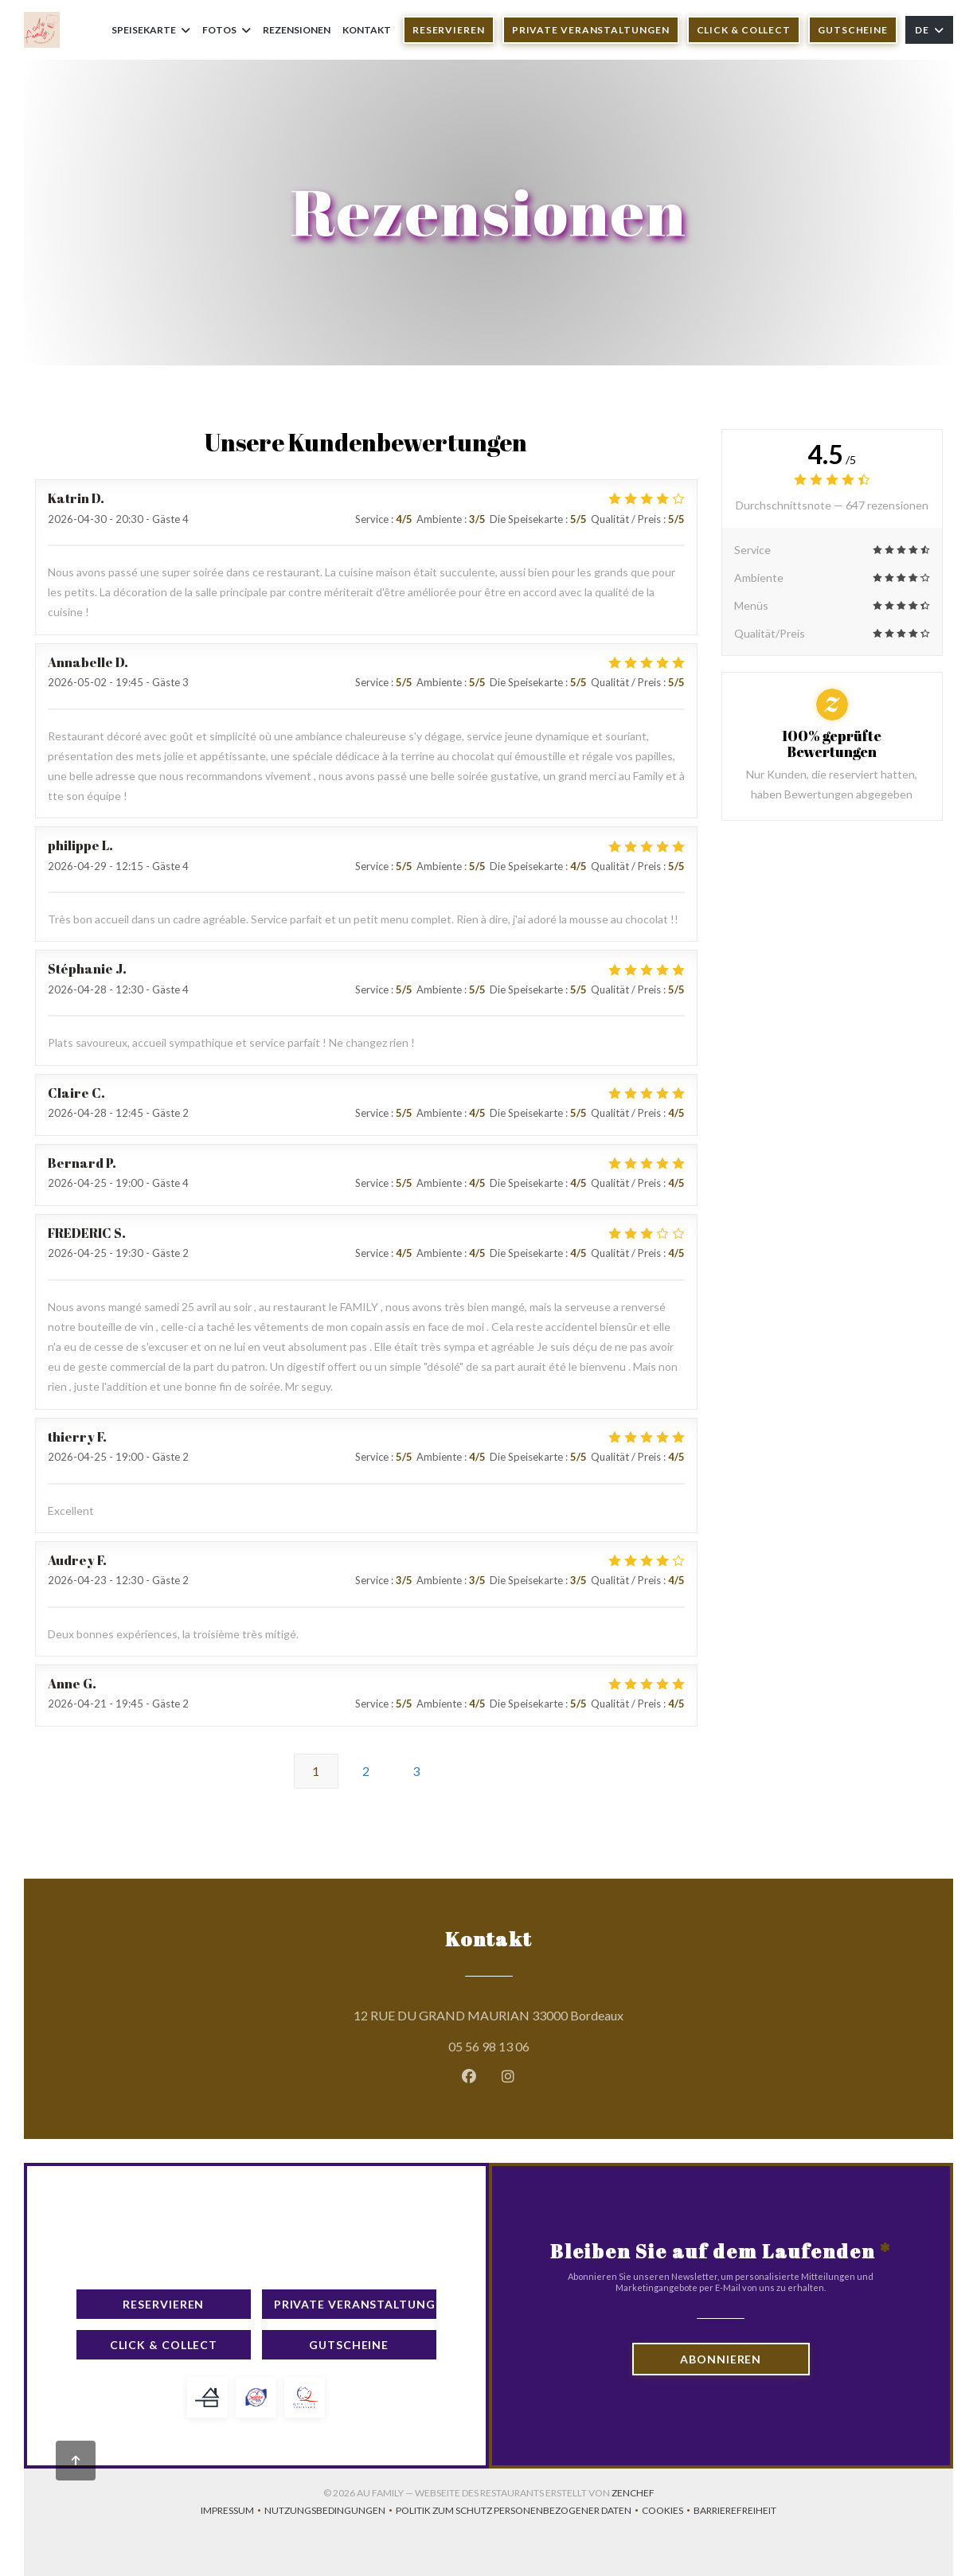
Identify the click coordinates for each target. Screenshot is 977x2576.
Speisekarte (150, 30)
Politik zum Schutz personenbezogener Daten (519, 2511)
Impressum (232, 2511)
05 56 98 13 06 (489, 2046)
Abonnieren (720, 2359)
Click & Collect (744, 30)
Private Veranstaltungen (591, 30)
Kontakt (366, 30)
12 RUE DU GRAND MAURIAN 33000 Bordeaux (561, 2013)
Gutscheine (853, 30)
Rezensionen (296, 30)
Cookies (668, 2511)
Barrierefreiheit (735, 2511)
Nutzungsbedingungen (330, 2511)
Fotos (226, 30)
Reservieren (448, 30)
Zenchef (633, 2493)
